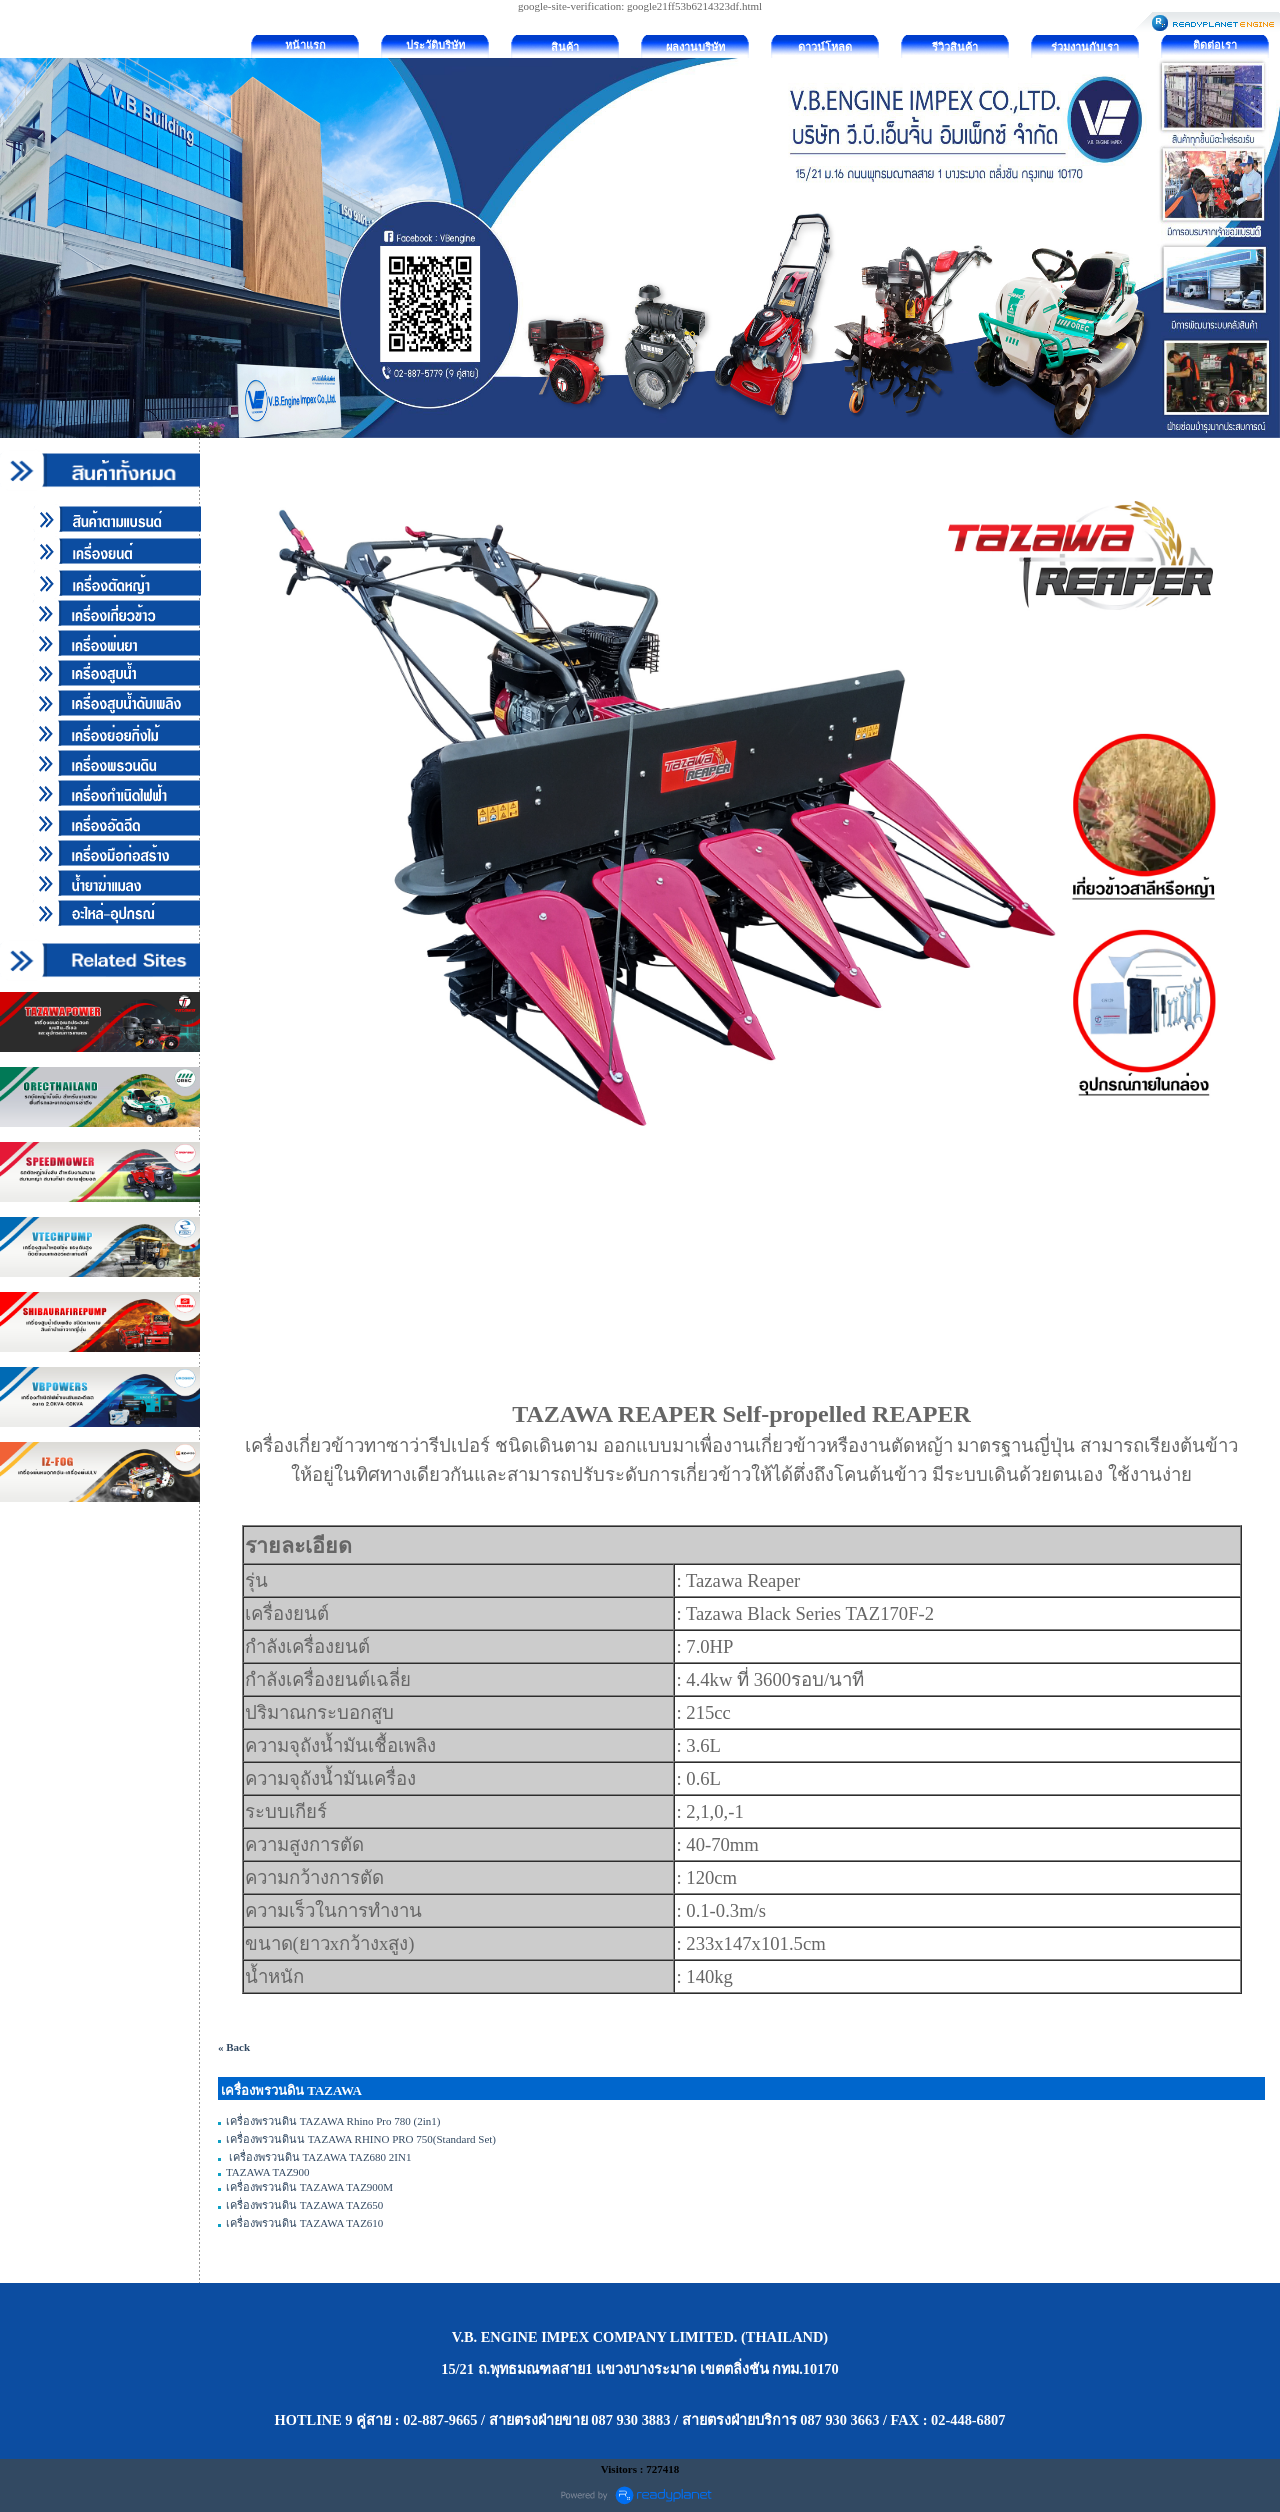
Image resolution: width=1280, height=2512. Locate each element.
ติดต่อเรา (1215, 45)
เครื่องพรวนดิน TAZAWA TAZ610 (304, 2223)
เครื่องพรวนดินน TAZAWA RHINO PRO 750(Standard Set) (361, 2139)
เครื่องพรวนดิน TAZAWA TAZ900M (309, 2187)
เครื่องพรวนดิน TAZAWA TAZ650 (304, 2205)
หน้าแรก (305, 45)
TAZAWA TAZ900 (268, 2172)
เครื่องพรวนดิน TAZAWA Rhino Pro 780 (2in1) (333, 2121)
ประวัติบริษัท (435, 45)
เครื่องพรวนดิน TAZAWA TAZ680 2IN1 (318, 2157)
